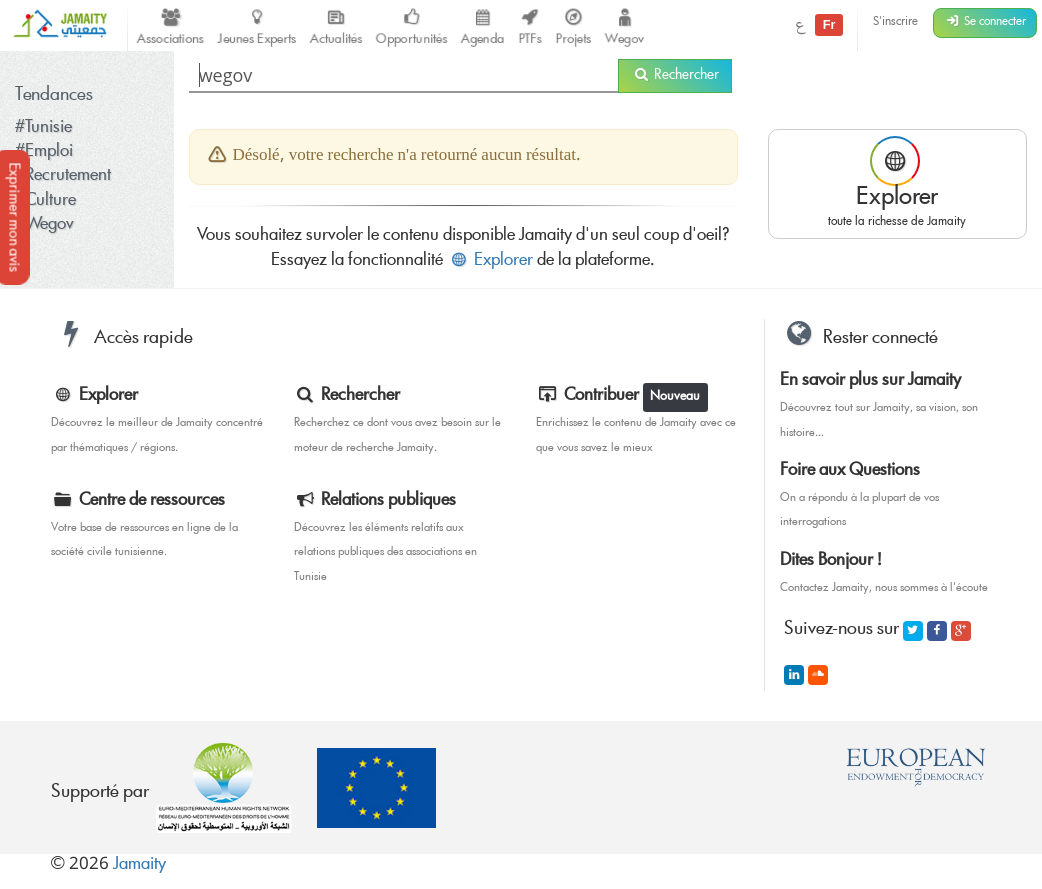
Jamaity (139, 865)
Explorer (490, 261)
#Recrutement (63, 176)
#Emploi (44, 152)
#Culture (45, 201)
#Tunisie (43, 128)
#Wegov (44, 225)
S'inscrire (895, 22)
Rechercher (675, 76)
